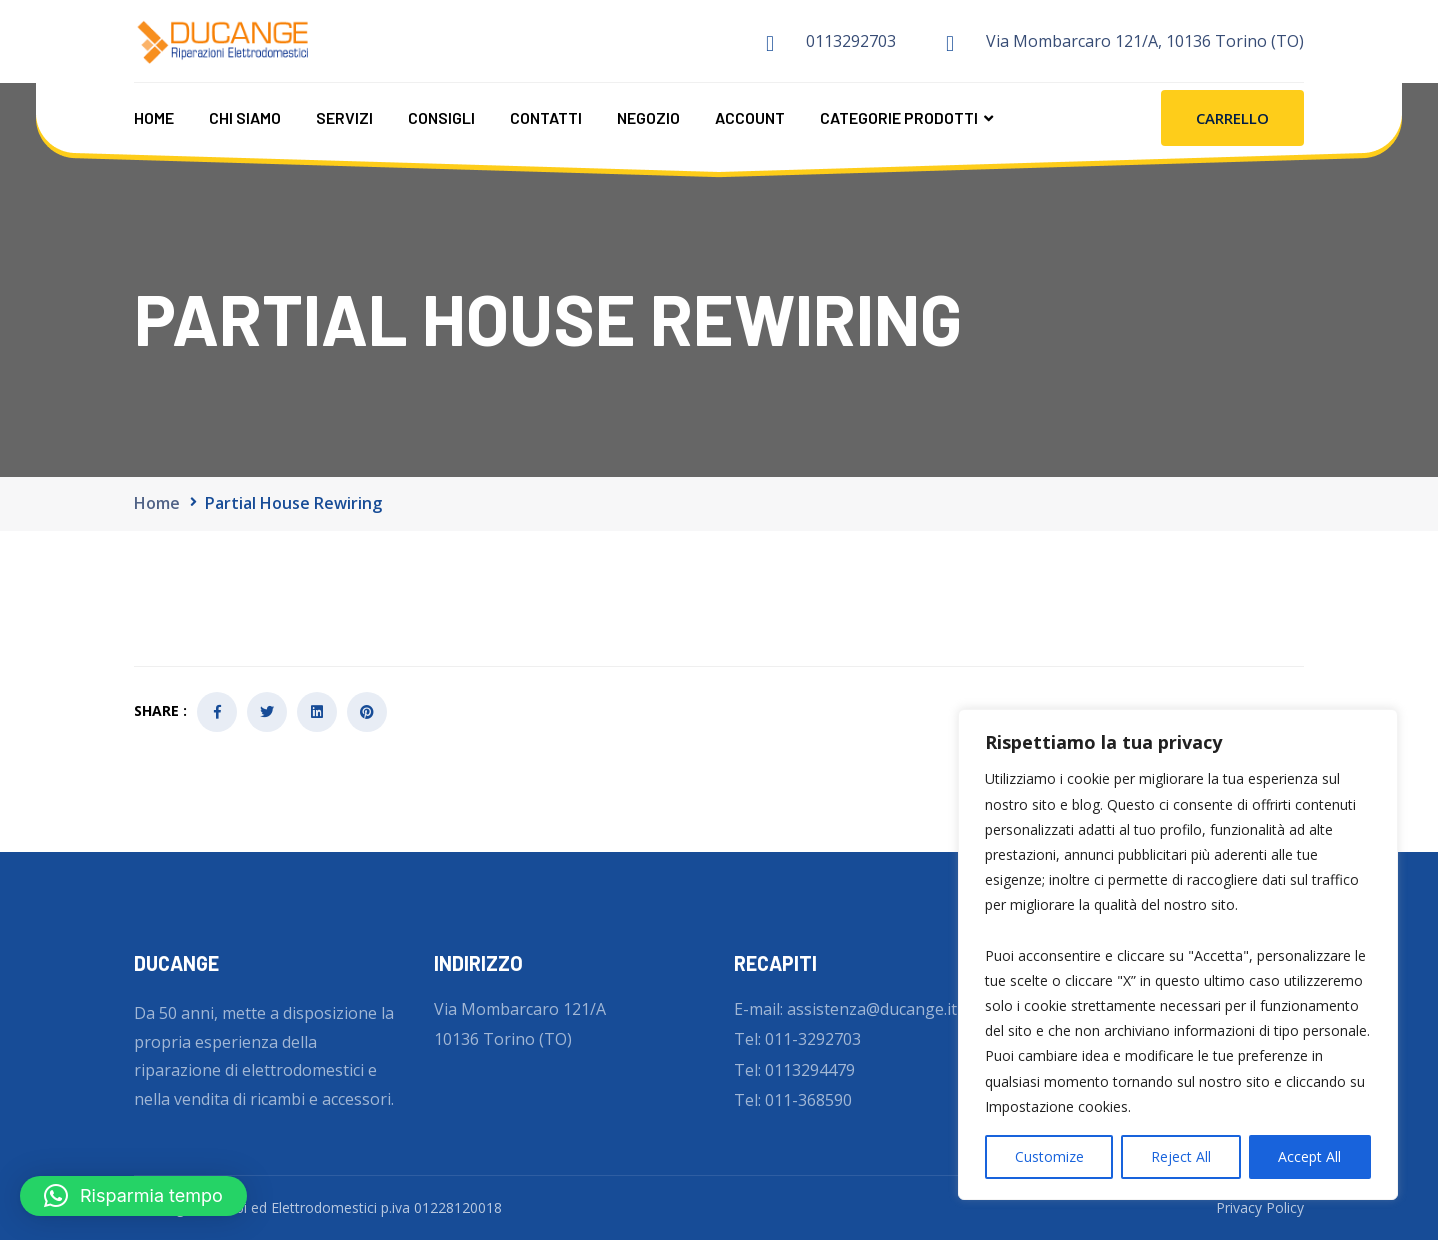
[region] (1178, 954)
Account (750, 116)
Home (154, 116)
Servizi (344, 116)
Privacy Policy (1260, 1207)
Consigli (441, 116)
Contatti (546, 116)
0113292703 (851, 41)
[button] (133, 1196)
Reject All (1181, 1156)
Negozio (648, 116)
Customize (1049, 1156)
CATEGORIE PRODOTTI (899, 116)
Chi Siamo (245, 116)
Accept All (1309, 1156)
